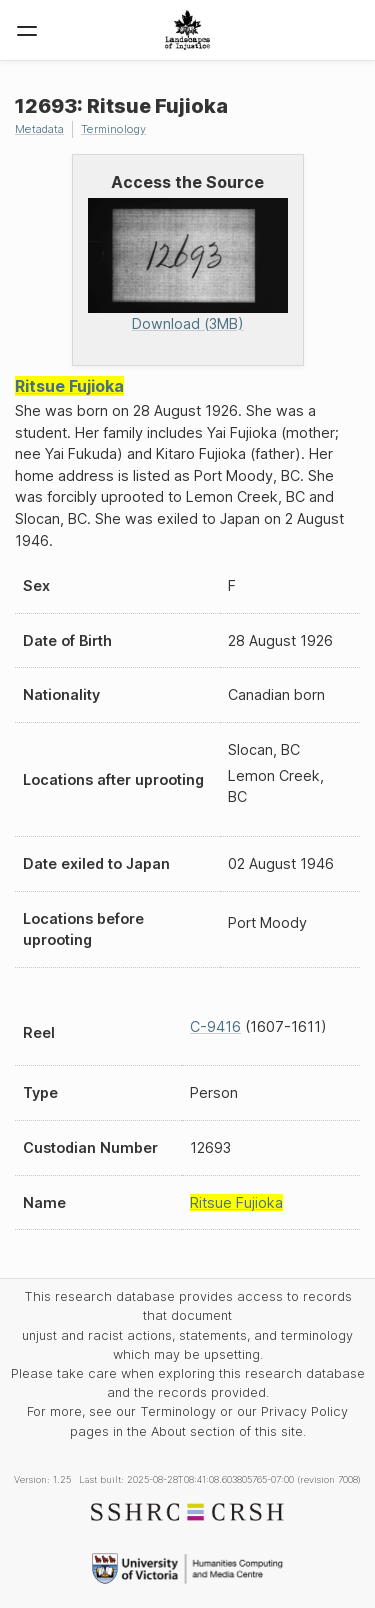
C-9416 (215, 1026)
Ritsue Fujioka (69, 386)
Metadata (39, 129)
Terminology (113, 129)
